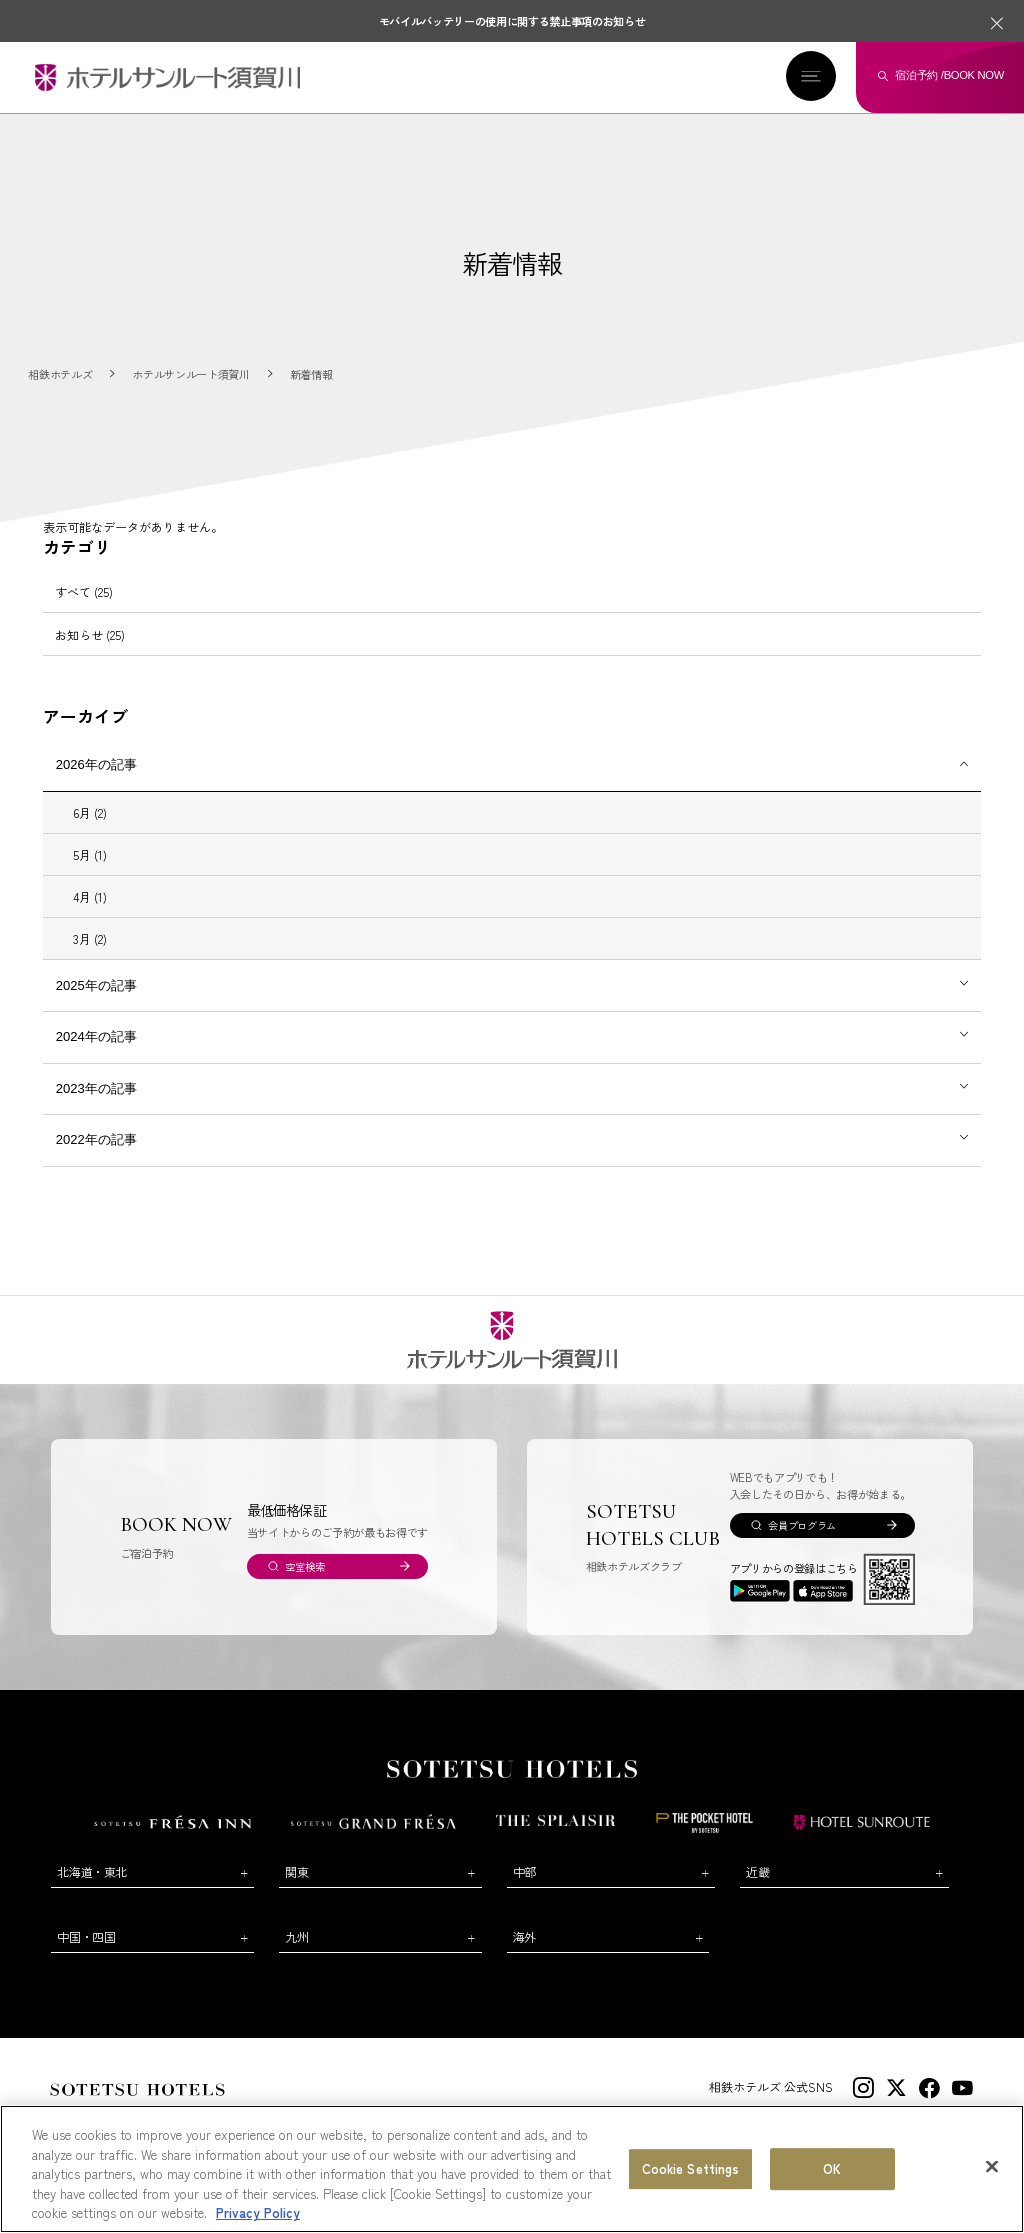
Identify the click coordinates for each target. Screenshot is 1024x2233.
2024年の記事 (96, 1036)
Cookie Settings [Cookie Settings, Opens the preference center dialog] (691, 2168)
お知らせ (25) (90, 634)
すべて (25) (84, 591)
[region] (512, 2169)
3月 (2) (90, 938)
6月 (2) (90, 812)
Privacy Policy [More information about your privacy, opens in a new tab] (258, 2212)
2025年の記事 (96, 985)
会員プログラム (802, 1525)
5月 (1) (90, 854)
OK (832, 2168)
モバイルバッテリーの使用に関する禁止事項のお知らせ (512, 21)
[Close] (992, 2167)
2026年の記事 (96, 764)
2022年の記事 (96, 1139)
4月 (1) (90, 896)
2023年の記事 (96, 1088)
